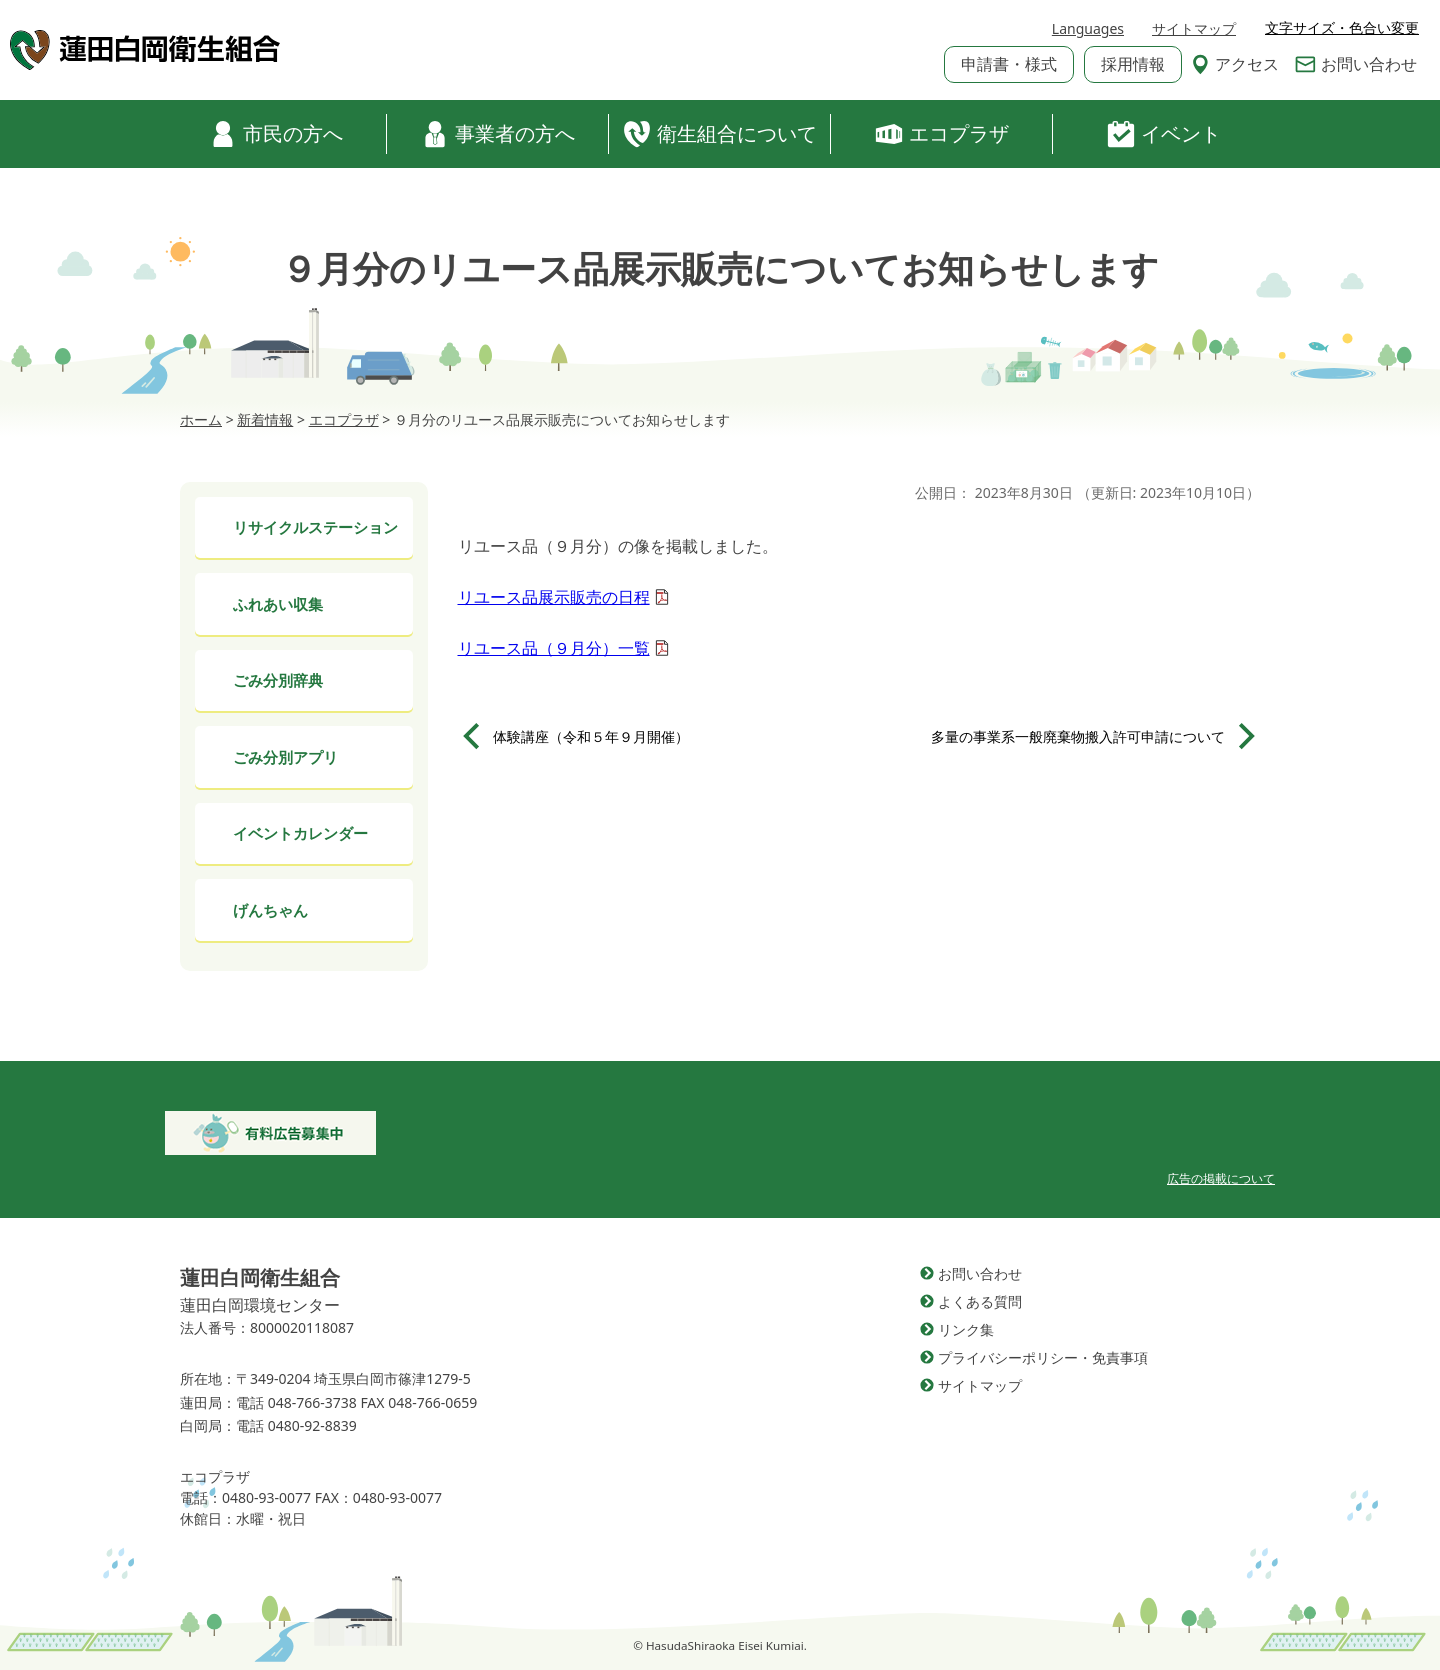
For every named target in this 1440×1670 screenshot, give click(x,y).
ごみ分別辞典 (278, 680)
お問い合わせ (1356, 64)
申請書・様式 (1009, 64)
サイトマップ (1194, 28)
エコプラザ (942, 134)
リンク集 (966, 1329)
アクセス (1235, 64)
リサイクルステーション (315, 527)
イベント (1164, 134)
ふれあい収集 (278, 604)
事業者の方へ (498, 134)
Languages (1088, 28)
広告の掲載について (1221, 1178)
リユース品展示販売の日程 (554, 597)
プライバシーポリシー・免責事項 (1043, 1357)
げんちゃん (270, 910)
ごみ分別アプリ (285, 757)
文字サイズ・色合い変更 (1342, 28)
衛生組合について (720, 134)
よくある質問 (980, 1301)
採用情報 (1133, 64)
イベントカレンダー (300, 833)
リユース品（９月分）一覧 (554, 648)
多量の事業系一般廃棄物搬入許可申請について (1078, 736)
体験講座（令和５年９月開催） (591, 736)
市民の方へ (276, 134)
